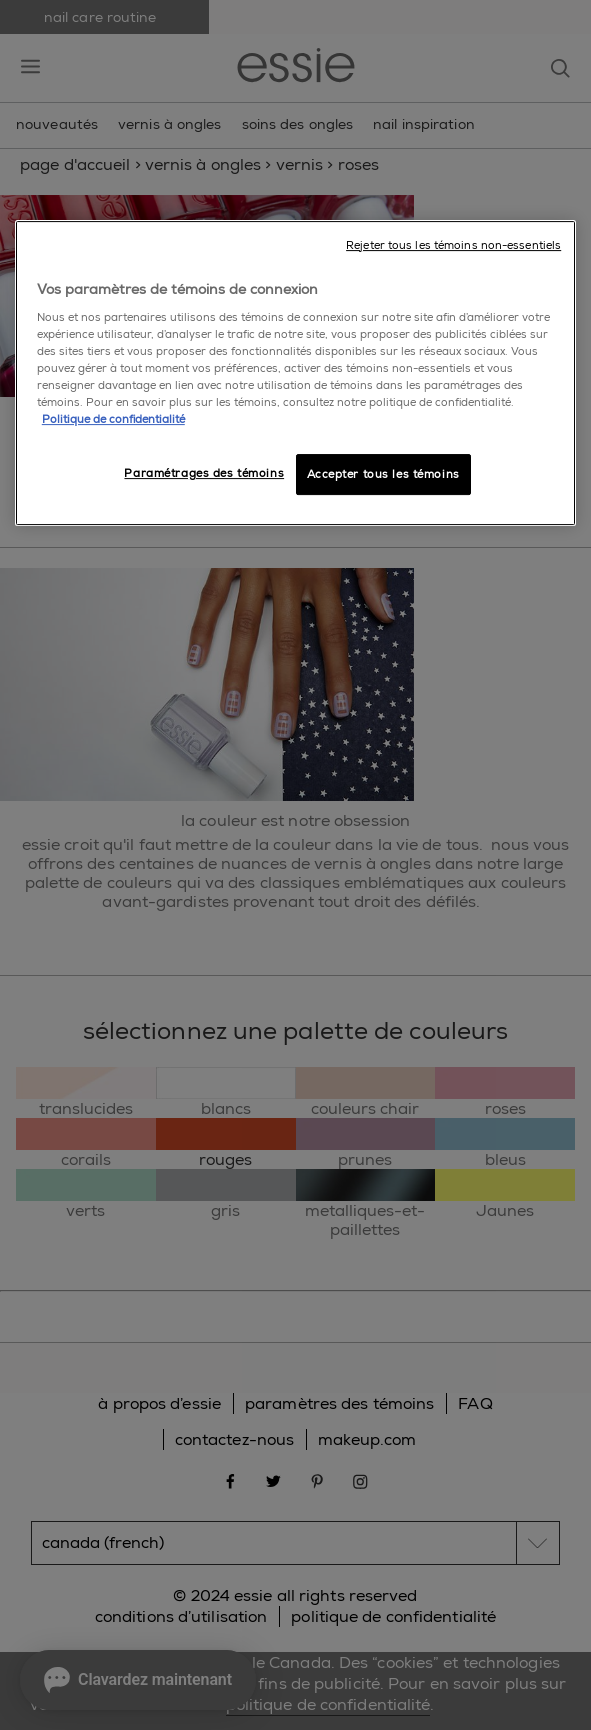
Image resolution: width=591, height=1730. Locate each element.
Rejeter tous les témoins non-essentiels (453, 245)
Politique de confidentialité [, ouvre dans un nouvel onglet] (113, 420)
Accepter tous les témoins (383, 474)
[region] (295, 373)
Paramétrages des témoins (204, 473)
